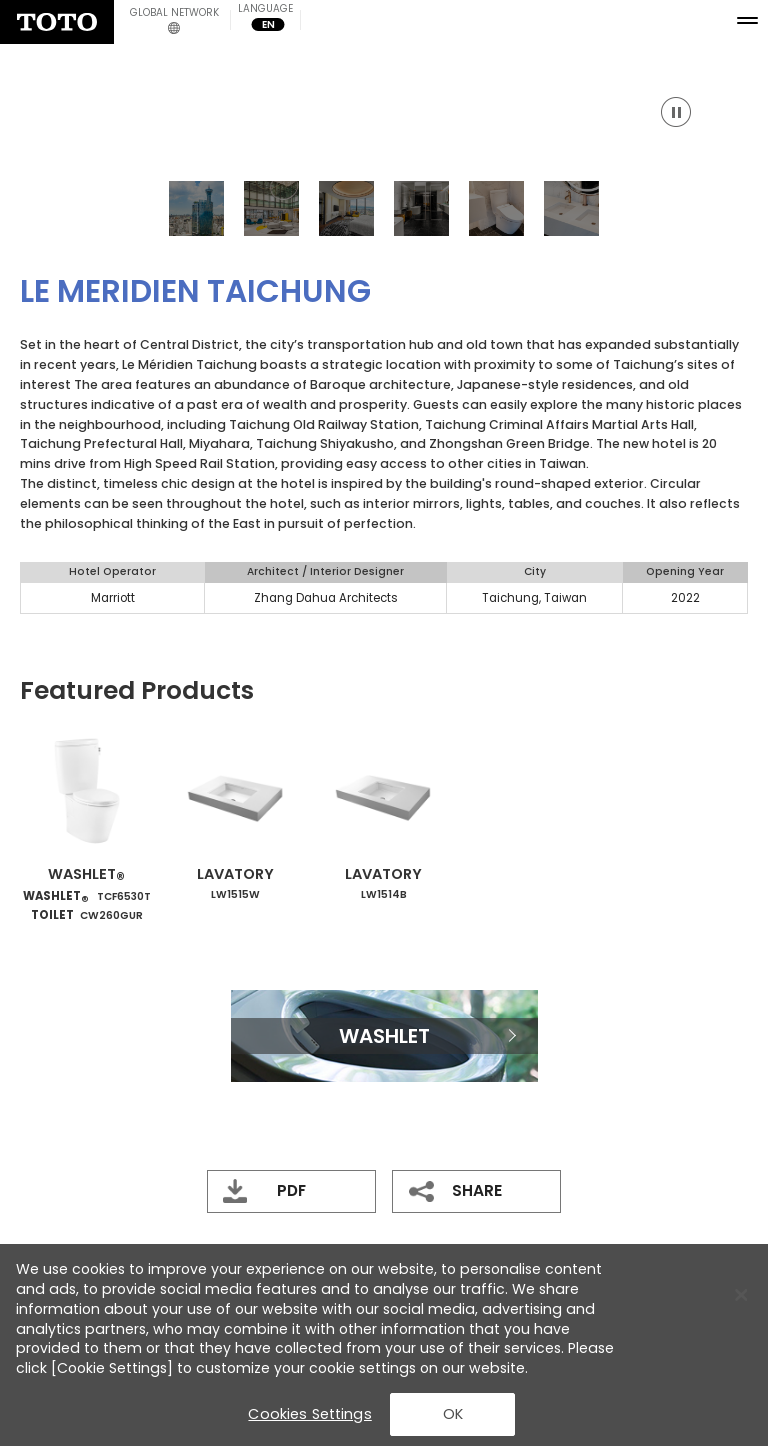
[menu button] (751, 17)
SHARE (477, 1190)
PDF (291, 1190)
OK (453, 1414)
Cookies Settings (309, 1414)
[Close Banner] (741, 1295)
